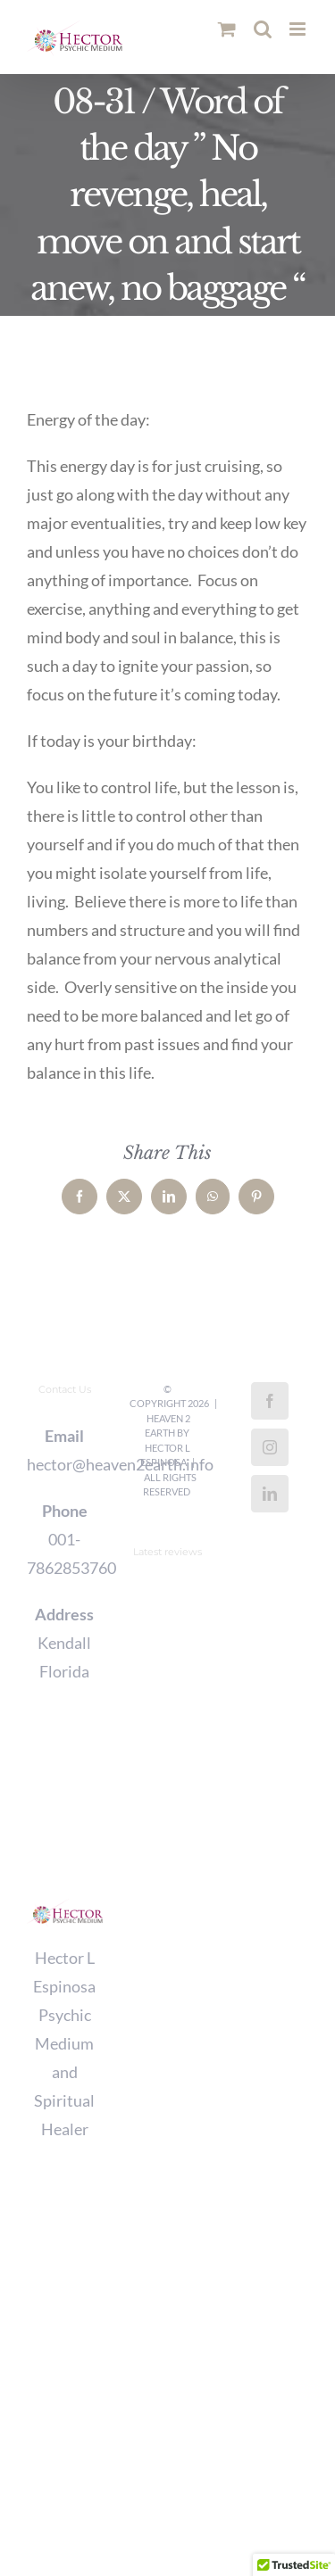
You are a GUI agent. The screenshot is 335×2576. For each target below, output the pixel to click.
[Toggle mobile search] (263, 29)
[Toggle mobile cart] (227, 29)
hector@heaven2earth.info (65, 1464)
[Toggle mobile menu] (298, 29)
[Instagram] (270, 1447)
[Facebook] (270, 1401)
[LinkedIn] (270, 1493)
